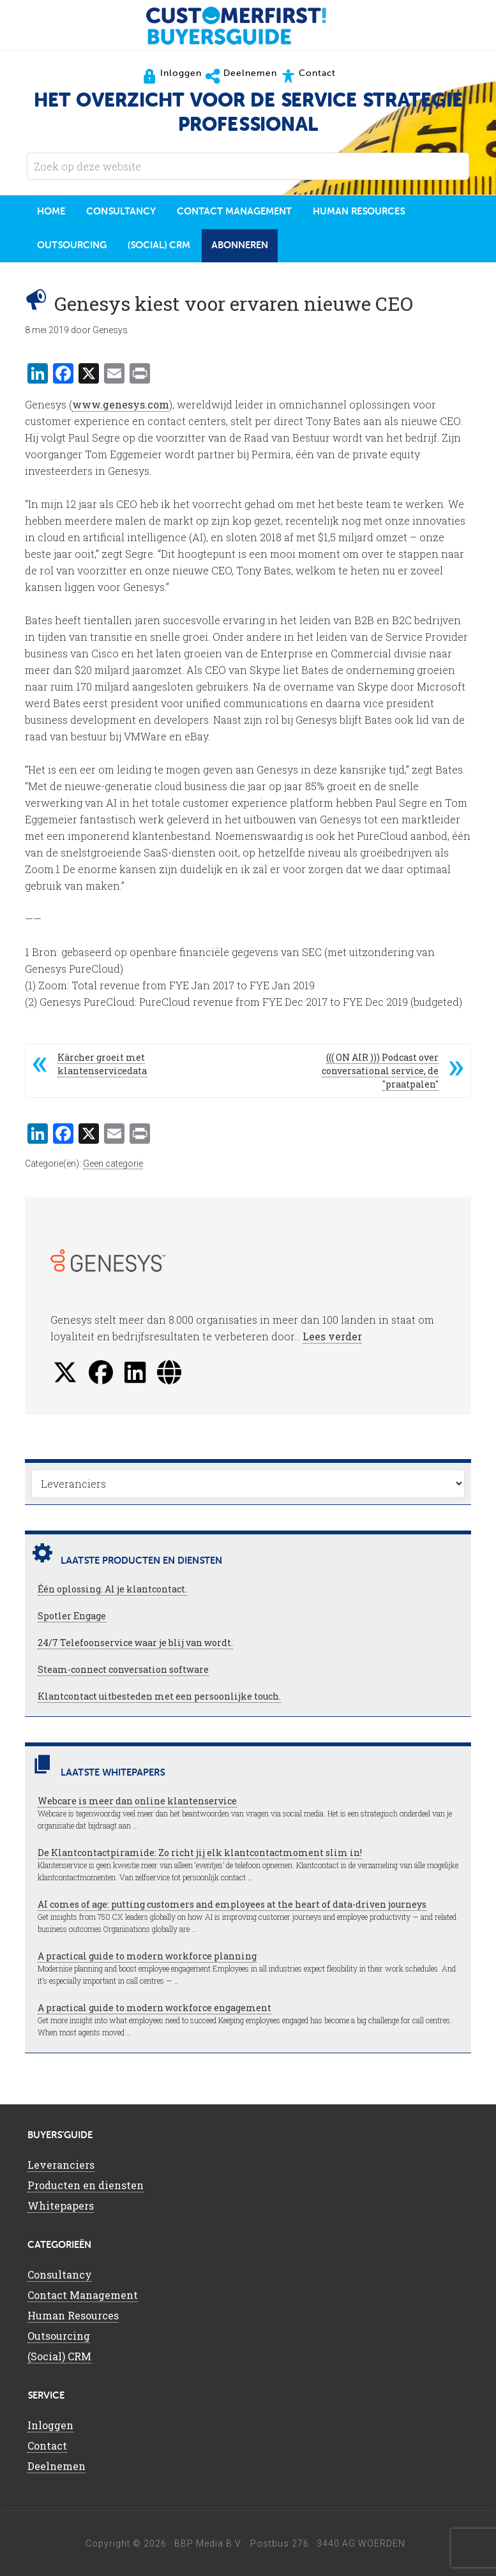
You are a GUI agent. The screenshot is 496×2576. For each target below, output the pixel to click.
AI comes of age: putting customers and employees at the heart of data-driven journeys (232, 1904)
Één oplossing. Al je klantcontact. (112, 1589)
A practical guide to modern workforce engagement (154, 2008)
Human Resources (73, 2315)
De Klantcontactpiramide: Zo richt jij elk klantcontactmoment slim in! (200, 1852)
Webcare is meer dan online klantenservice (137, 1801)
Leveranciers (60, 2164)
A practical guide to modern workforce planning (147, 1956)
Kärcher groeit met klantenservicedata (102, 1064)
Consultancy (59, 2274)
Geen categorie (113, 1163)
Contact (47, 2445)
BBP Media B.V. (208, 2543)
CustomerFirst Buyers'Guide (248, 25)
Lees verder (332, 1336)
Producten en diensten (85, 2185)
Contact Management (82, 2295)
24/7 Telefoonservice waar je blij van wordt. (135, 1642)
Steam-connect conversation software (123, 1669)
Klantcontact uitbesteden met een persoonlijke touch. (159, 1696)
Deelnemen (56, 2466)
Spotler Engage (72, 1616)
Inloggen (50, 2425)
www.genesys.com (120, 404)
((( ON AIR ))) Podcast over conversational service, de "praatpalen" (380, 1070)
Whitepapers (60, 2205)
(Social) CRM (59, 2356)
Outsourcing (58, 2335)
